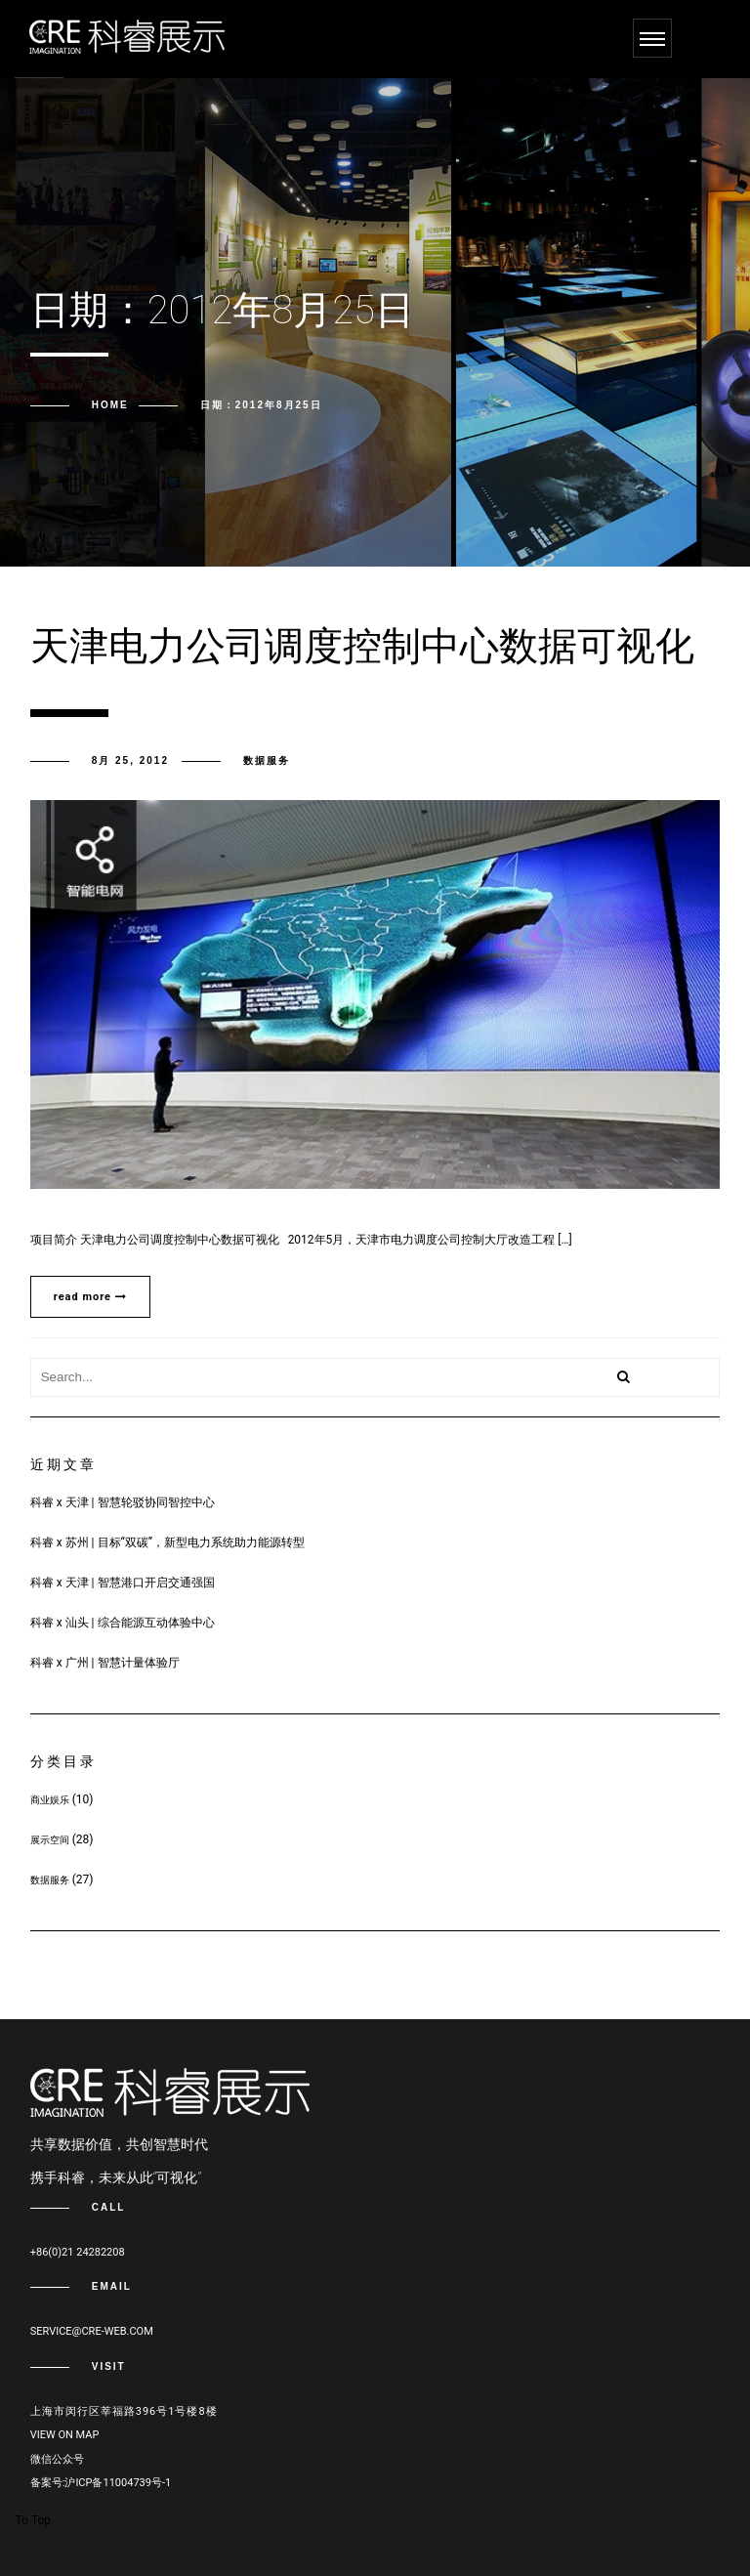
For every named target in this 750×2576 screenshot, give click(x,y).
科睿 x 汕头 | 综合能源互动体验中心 (122, 1622)
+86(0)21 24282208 (77, 2252)
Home (110, 405)
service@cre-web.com (91, 2331)
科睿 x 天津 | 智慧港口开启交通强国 (122, 1582)
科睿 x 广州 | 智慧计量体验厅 (105, 1662)
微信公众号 (57, 2459)
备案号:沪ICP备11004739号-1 (100, 2482)
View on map (65, 2434)
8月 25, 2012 (130, 760)
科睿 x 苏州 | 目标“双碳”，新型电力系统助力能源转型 (167, 1542)
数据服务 (266, 760)
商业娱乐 (49, 1800)
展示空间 (49, 1840)
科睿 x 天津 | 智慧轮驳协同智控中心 (122, 1502)
